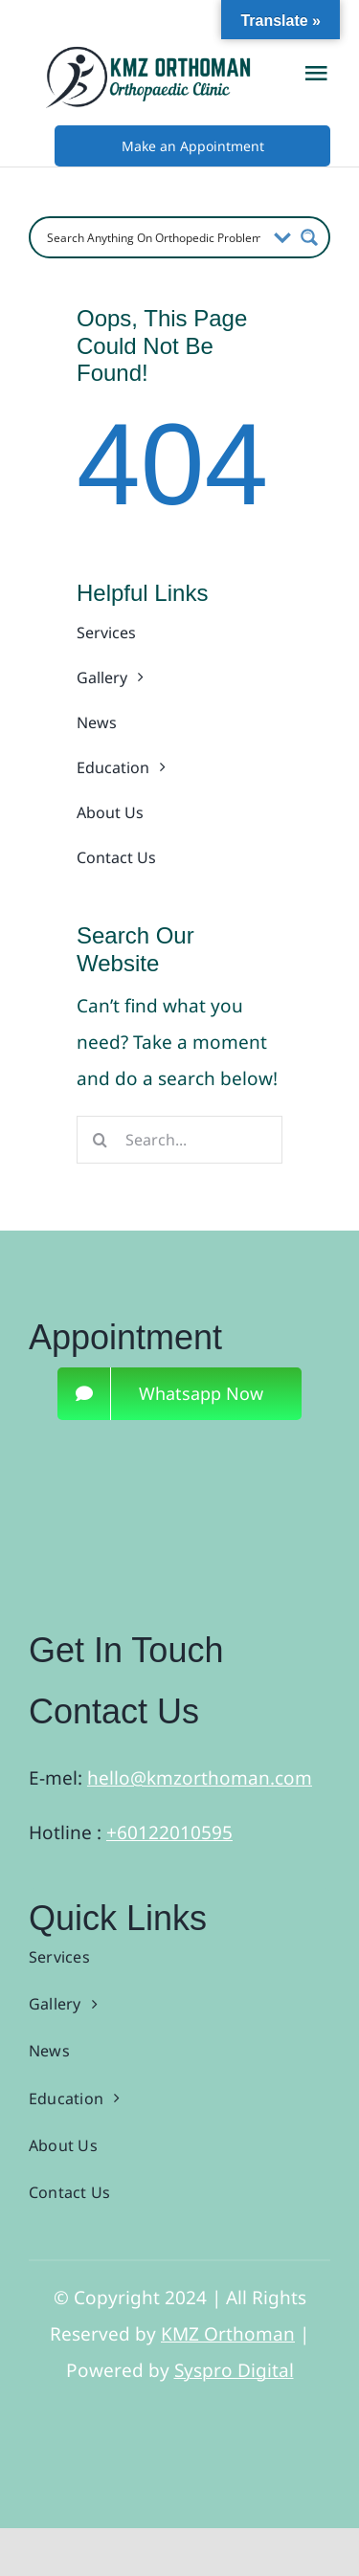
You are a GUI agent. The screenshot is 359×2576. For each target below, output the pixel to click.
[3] (160, 1457)
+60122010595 (169, 1832)
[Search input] (153, 237)
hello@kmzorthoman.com (199, 1777)
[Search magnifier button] (309, 237)
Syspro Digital (234, 2370)
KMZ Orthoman (228, 2333)
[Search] (100, 1140)
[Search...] (179, 1140)
